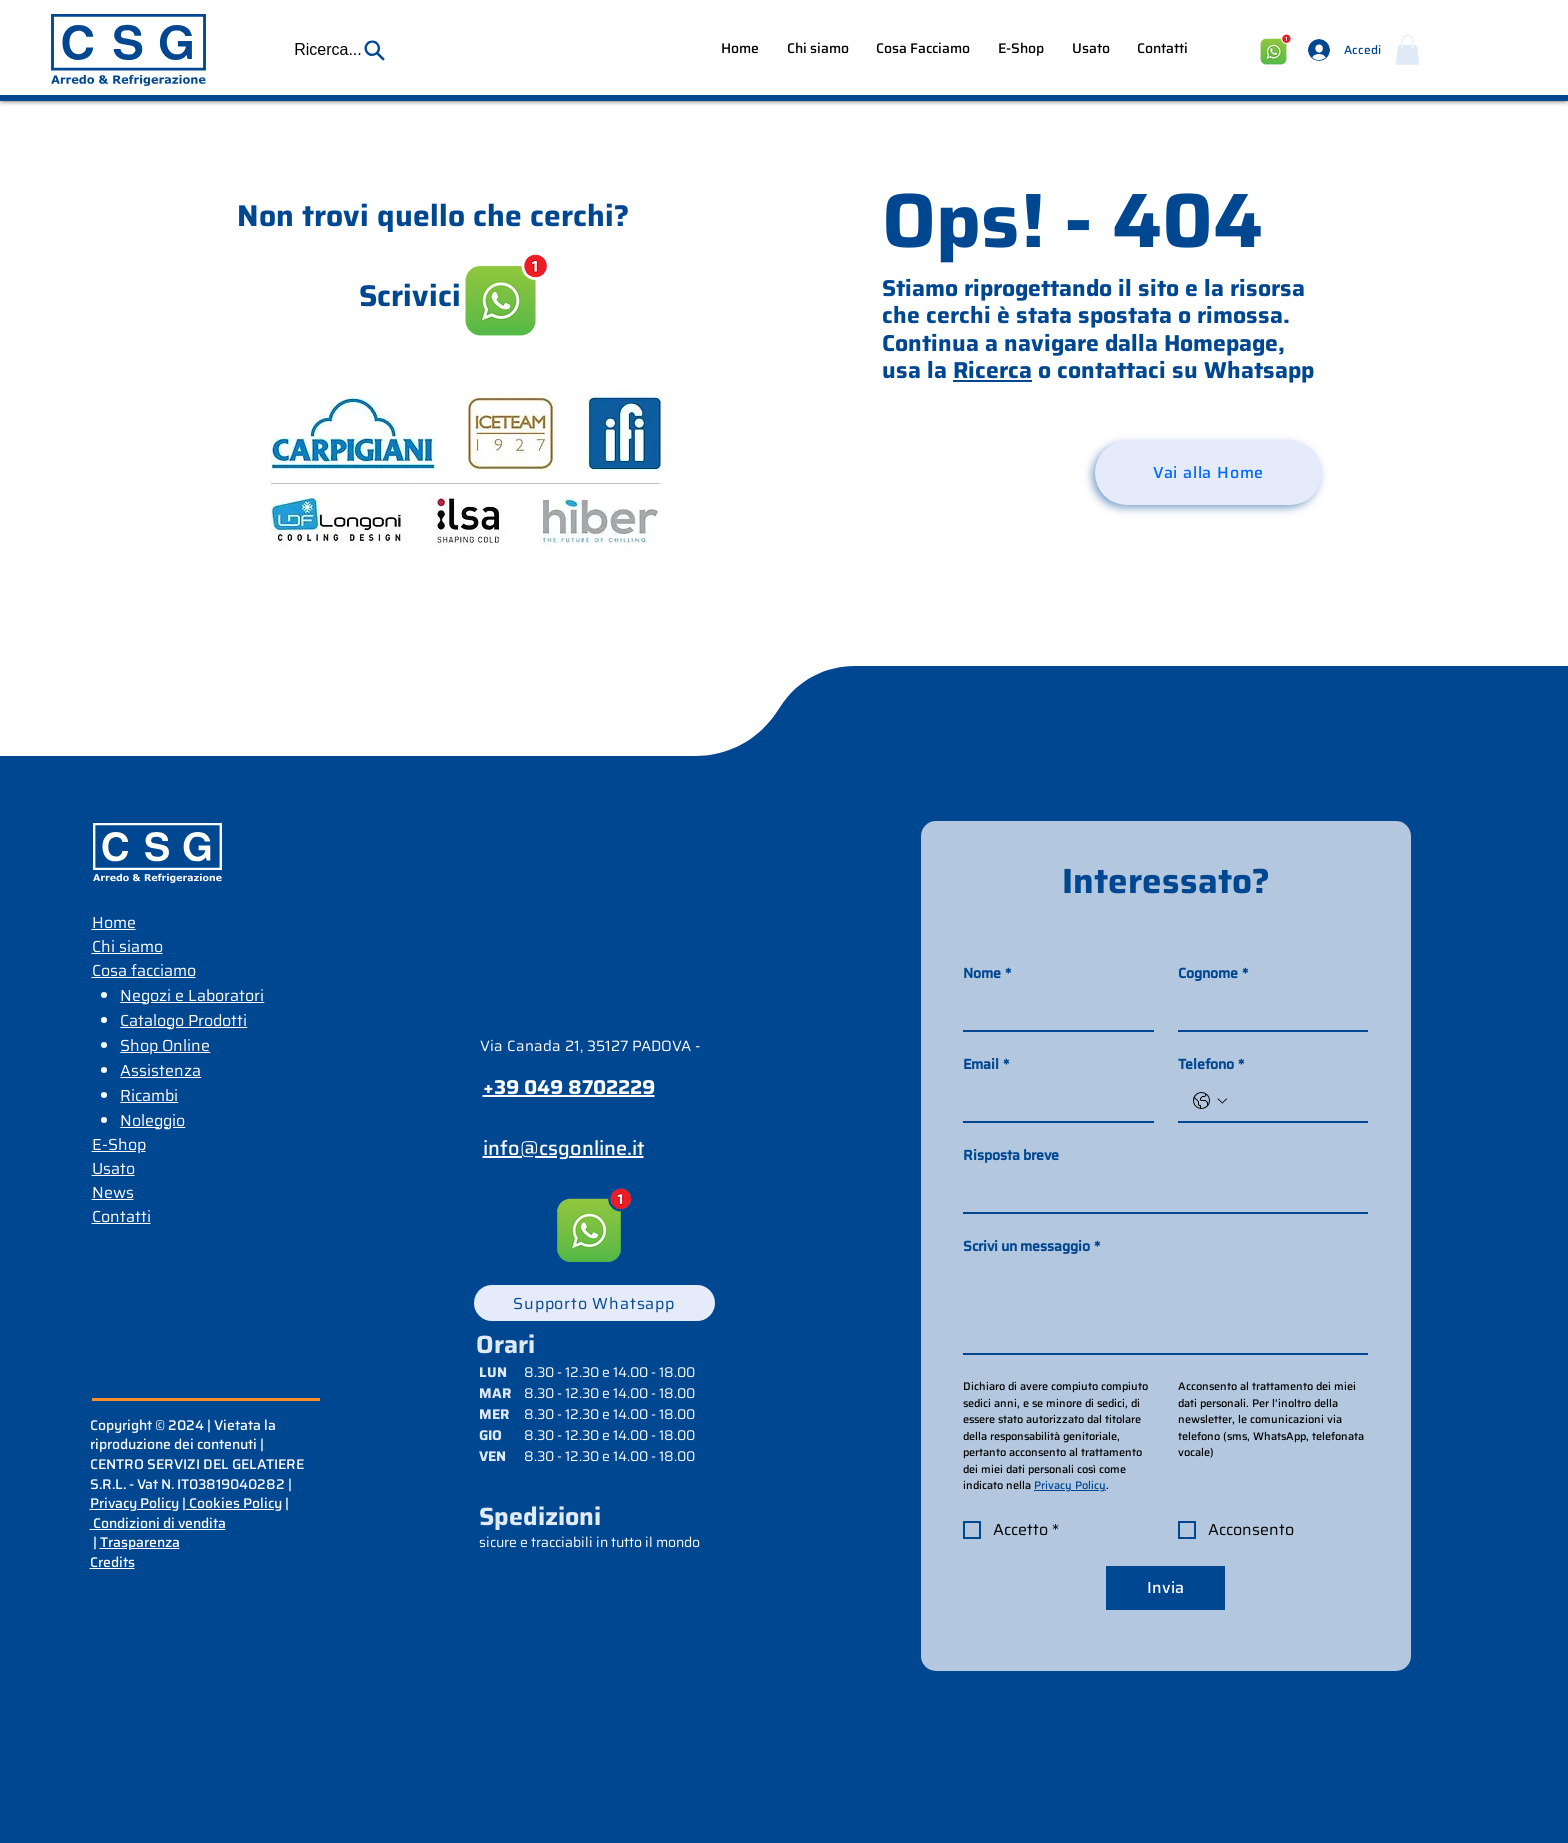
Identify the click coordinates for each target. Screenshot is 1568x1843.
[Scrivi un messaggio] (1165, 1308)
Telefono (1211, 1064)
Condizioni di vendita (158, 1523)
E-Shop (119, 1144)
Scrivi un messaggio (1031, 1246)
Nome (987, 973)
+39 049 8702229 (569, 1087)
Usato (113, 1168)
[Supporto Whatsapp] (594, 1303)
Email (986, 1064)
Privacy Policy (134, 1503)
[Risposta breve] (1159, 1192)
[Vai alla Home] (1208, 473)
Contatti (121, 1216)
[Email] (1052, 1101)
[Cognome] (1267, 1010)
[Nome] (1052, 1010)
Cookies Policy (234, 1503)
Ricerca (992, 370)
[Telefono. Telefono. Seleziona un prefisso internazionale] (1210, 1101)
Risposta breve (1011, 1155)
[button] (340, 50)
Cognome (1213, 973)
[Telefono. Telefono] (1293, 1101)
